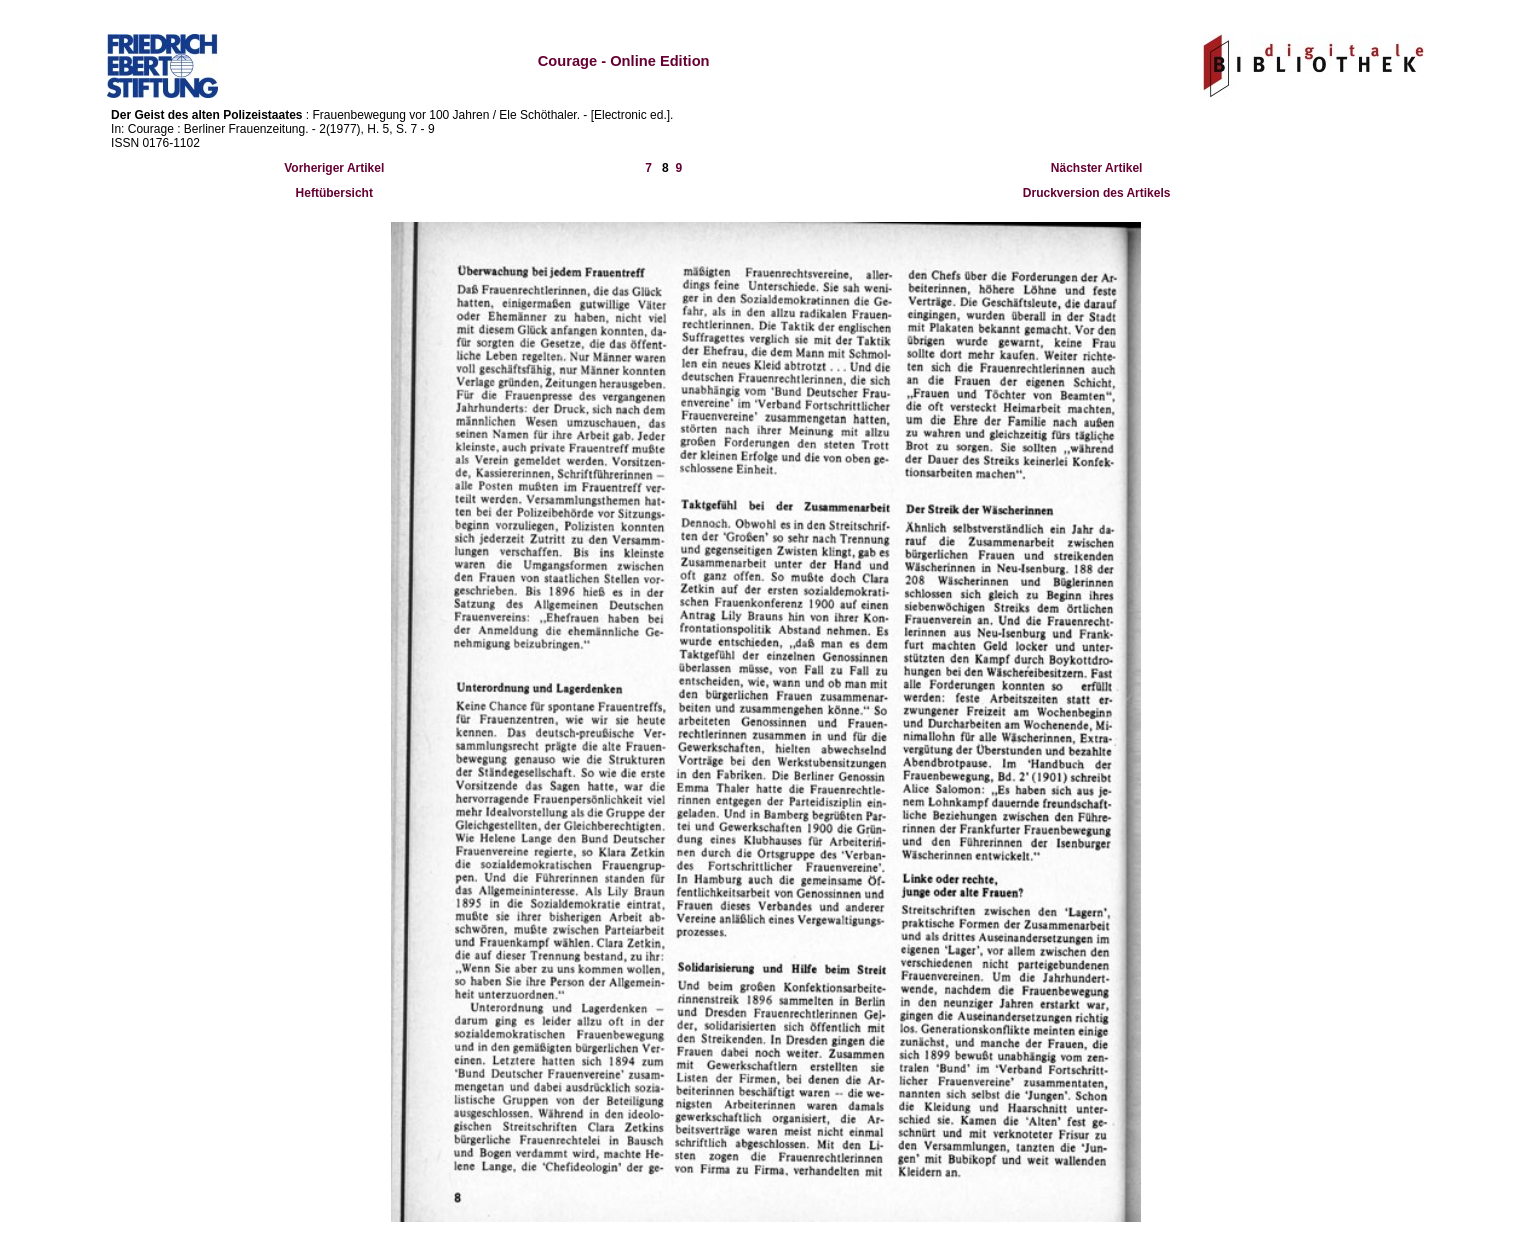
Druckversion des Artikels (1097, 193)
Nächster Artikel (1097, 168)
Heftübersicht (334, 193)
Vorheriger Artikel (334, 168)
